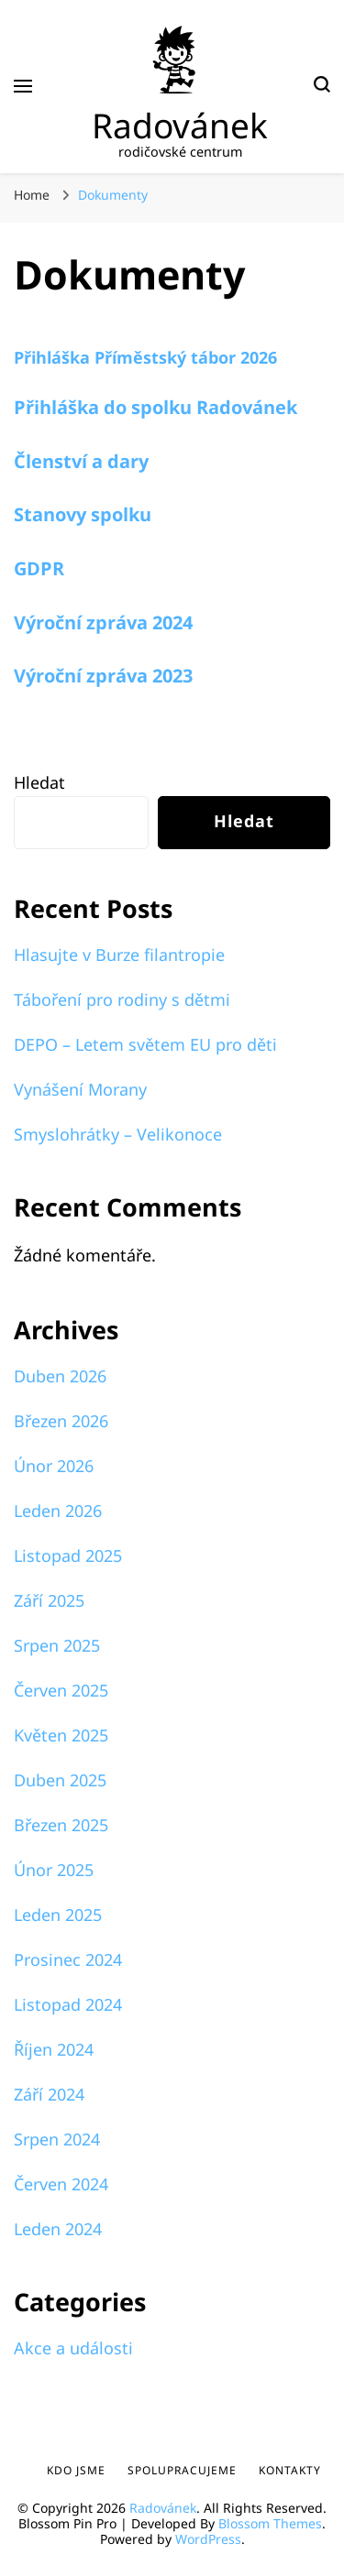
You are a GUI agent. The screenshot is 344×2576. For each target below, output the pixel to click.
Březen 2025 (61, 1825)
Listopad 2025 (68, 1555)
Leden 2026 (58, 1511)
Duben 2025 (60, 1780)
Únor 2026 (54, 1466)
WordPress (208, 2539)
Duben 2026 (60, 1376)
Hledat (39, 782)
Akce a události (73, 2348)
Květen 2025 (61, 1735)
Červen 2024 (61, 2184)
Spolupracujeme (182, 2470)
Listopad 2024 (68, 2004)
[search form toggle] (322, 86)
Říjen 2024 (54, 2049)
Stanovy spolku (82, 514)
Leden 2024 (58, 2229)
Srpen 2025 (57, 1645)
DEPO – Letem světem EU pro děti (145, 1044)
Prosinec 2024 (68, 1959)
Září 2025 (49, 1600)
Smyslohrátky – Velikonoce (118, 1134)
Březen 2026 (61, 1421)
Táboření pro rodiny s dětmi (122, 999)
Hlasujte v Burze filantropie (119, 955)
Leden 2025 (58, 1915)
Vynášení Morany (80, 1089)
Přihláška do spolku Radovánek (155, 407)
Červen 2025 (61, 1690)
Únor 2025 (54, 1870)
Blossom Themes (270, 2523)
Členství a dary (81, 461)
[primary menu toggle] (23, 86)
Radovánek (180, 125)
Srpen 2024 (57, 2139)
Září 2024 (49, 2094)
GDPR (39, 568)
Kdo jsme (76, 2470)
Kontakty (290, 2470)
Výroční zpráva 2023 (103, 675)
